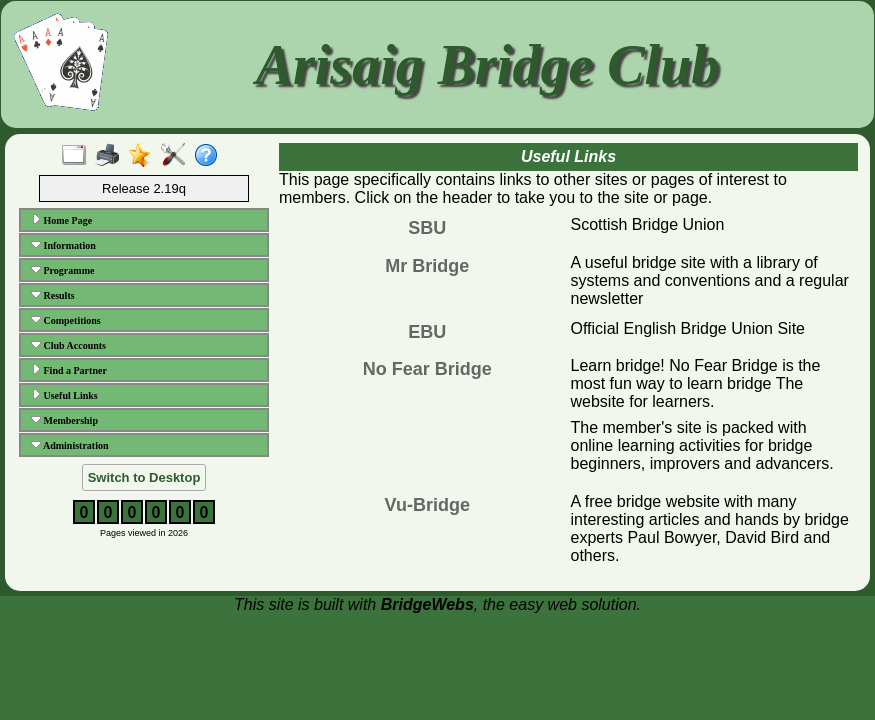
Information (63, 245)
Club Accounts (68, 345)
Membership (64, 420)
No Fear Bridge (427, 369)
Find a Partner (69, 370)
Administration (70, 445)
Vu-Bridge (427, 505)
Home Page (61, 220)
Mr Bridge (427, 266)
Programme (62, 270)
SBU (427, 228)
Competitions (66, 320)
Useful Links (64, 395)
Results (53, 295)
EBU (427, 332)
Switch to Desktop (144, 477)
